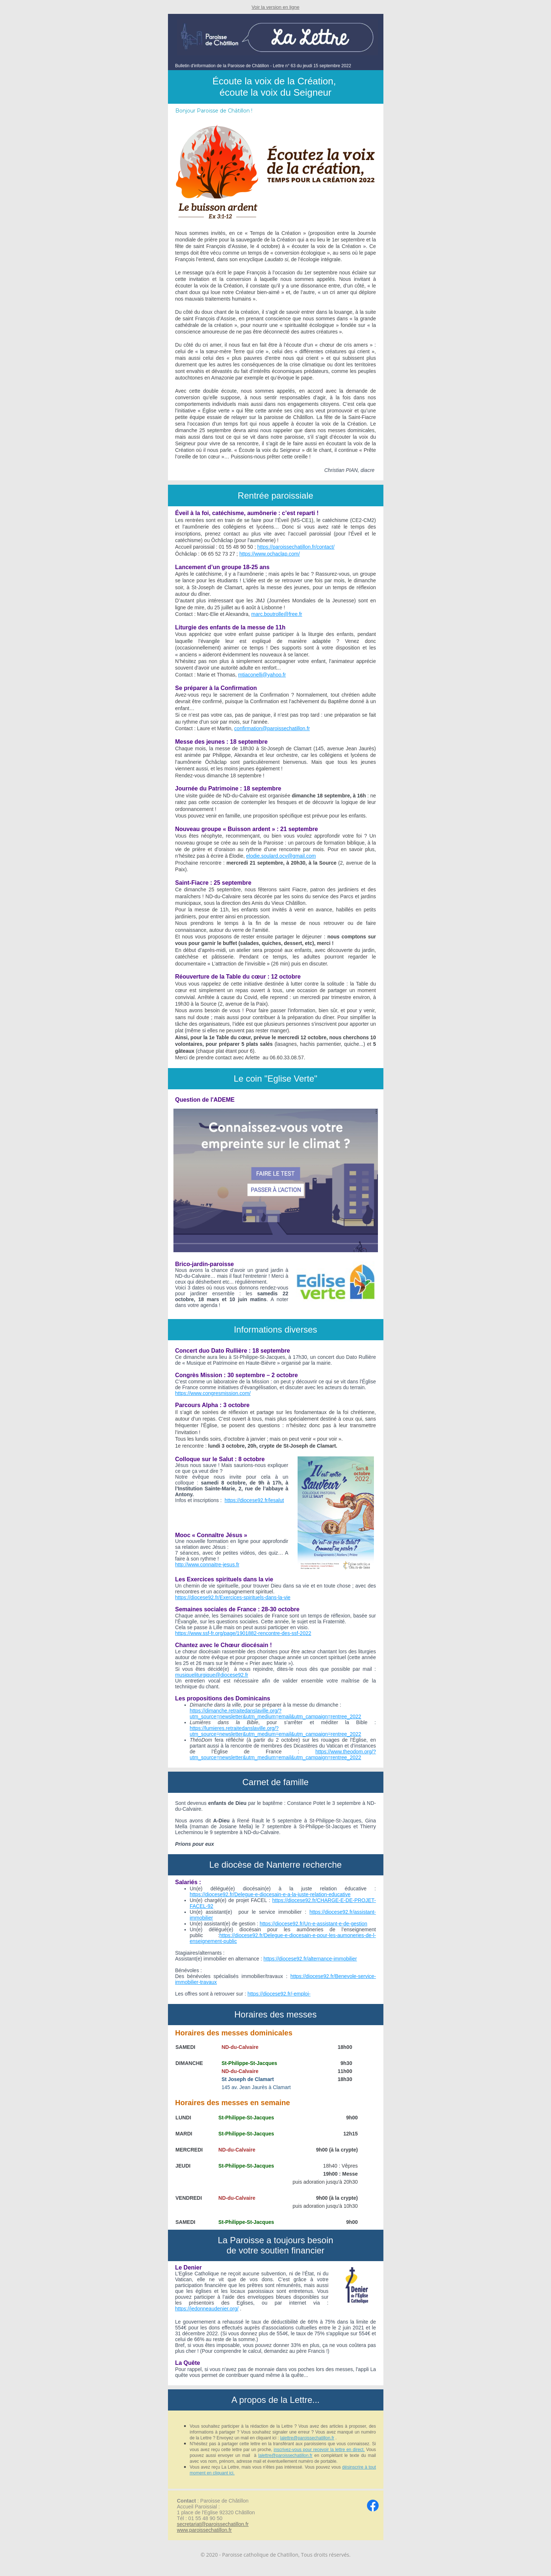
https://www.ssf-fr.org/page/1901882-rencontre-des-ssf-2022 (243, 1633)
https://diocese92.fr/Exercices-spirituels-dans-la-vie (233, 1597)
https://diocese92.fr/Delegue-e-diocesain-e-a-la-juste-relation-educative (270, 1894)
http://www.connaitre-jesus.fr (207, 1564)
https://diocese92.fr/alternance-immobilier (310, 1959)
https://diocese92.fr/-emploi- (279, 1994)
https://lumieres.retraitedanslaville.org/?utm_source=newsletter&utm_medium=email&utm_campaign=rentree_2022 (275, 1731)
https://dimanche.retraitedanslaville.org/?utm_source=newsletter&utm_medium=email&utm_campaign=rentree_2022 (275, 1713)
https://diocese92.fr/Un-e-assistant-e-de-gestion (313, 1924)
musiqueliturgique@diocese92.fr (211, 1675)
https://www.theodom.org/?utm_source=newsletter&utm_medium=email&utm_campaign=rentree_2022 (283, 1754)
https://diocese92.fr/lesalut (254, 1500)
